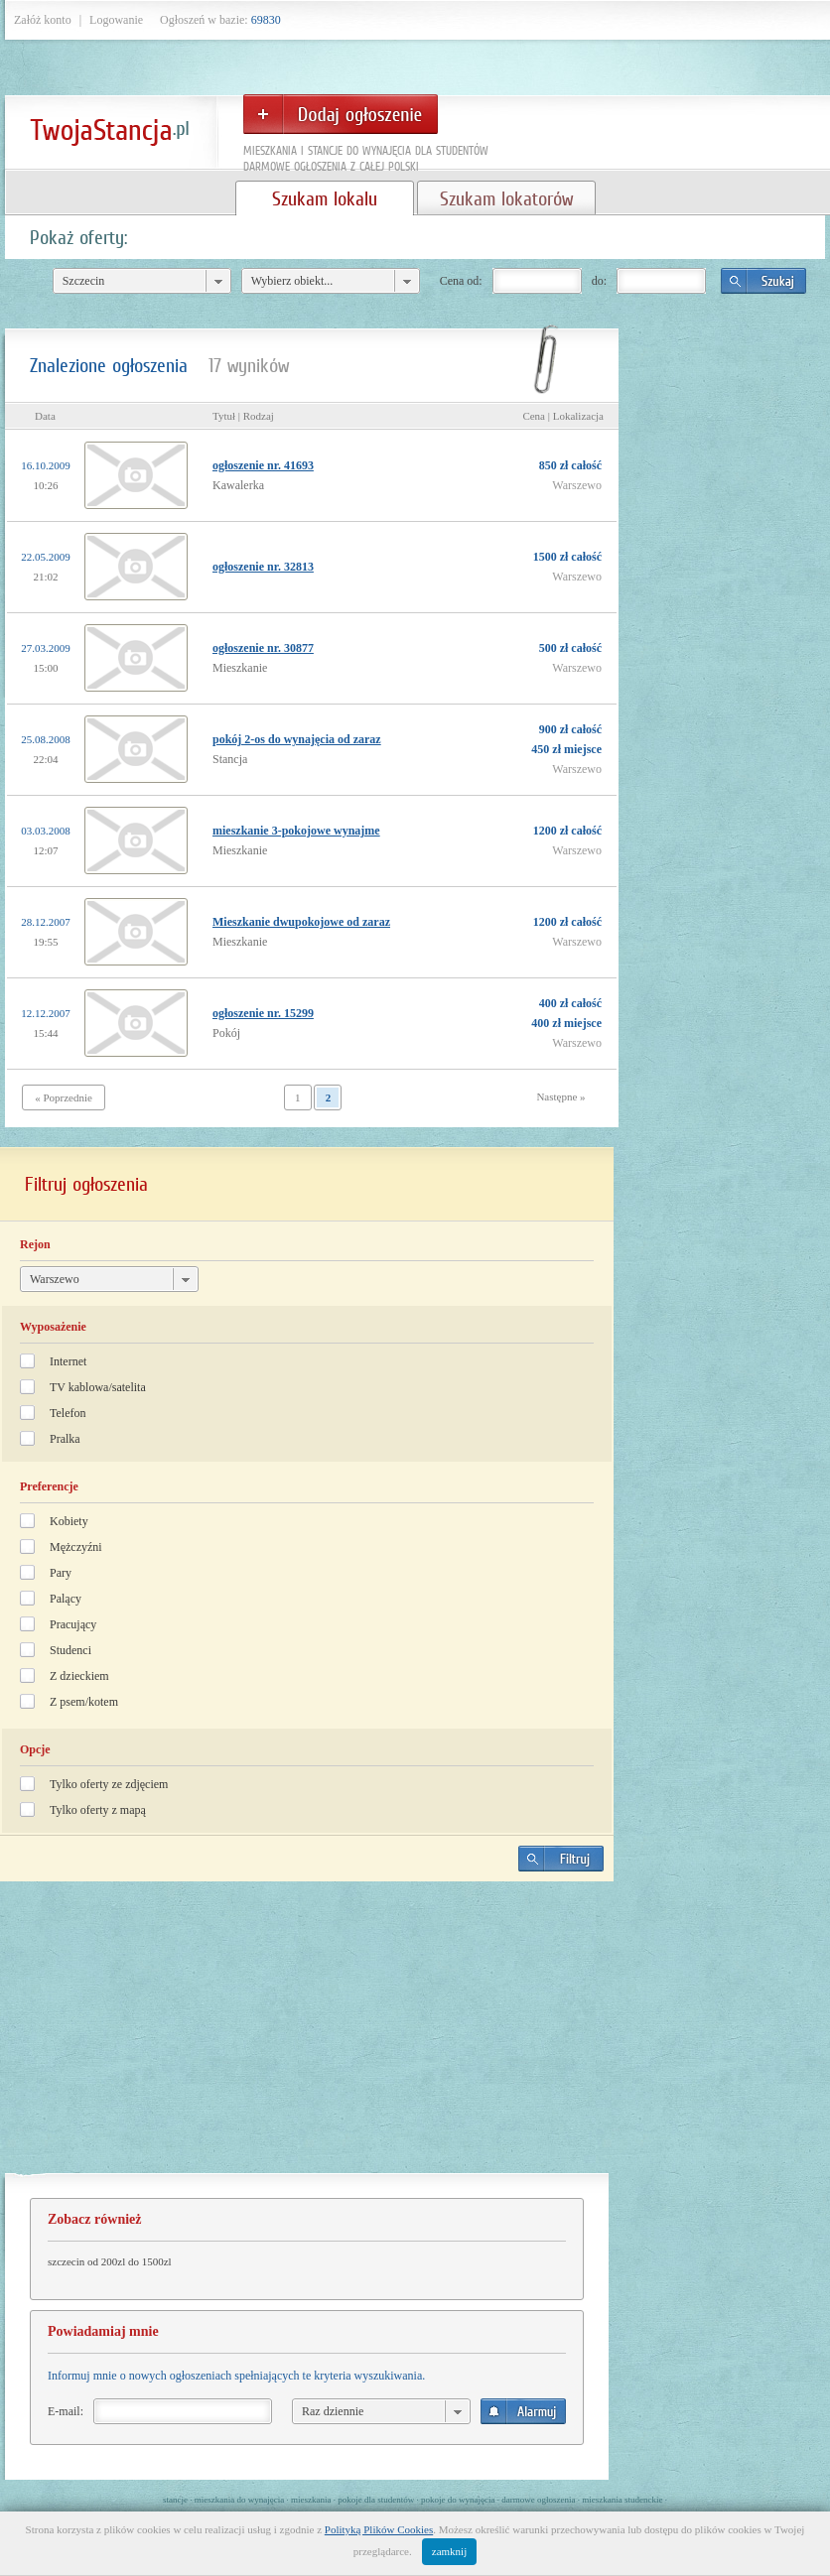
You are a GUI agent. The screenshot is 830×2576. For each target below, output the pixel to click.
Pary (60, 1573)
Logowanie (116, 20)
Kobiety (69, 1521)
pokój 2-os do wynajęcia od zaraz (296, 739)
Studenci (70, 1650)
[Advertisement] (307, 2035)
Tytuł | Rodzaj (243, 416)
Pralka (65, 1439)
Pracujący (73, 1624)
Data (45, 416)
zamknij (449, 2551)
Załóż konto (42, 20)
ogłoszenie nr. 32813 (263, 567)
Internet (68, 1361)
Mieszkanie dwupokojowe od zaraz (301, 922)
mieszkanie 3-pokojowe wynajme (296, 830)
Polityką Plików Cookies (379, 2529)
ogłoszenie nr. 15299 (263, 1013)
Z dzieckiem (79, 1676)
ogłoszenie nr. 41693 (263, 465)
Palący (65, 1599)
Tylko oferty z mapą (98, 1810)
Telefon (67, 1413)
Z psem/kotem (84, 1702)
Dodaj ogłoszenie (340, 114)
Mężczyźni (76, 1547)
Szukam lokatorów (506, 198)
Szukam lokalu (324, 198)
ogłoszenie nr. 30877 (263, 648)
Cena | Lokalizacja (563, 416)
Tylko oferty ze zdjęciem (109, 1784)
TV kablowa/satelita (98, 1387)
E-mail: (65, 2411)
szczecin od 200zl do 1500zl (110, 2261)
